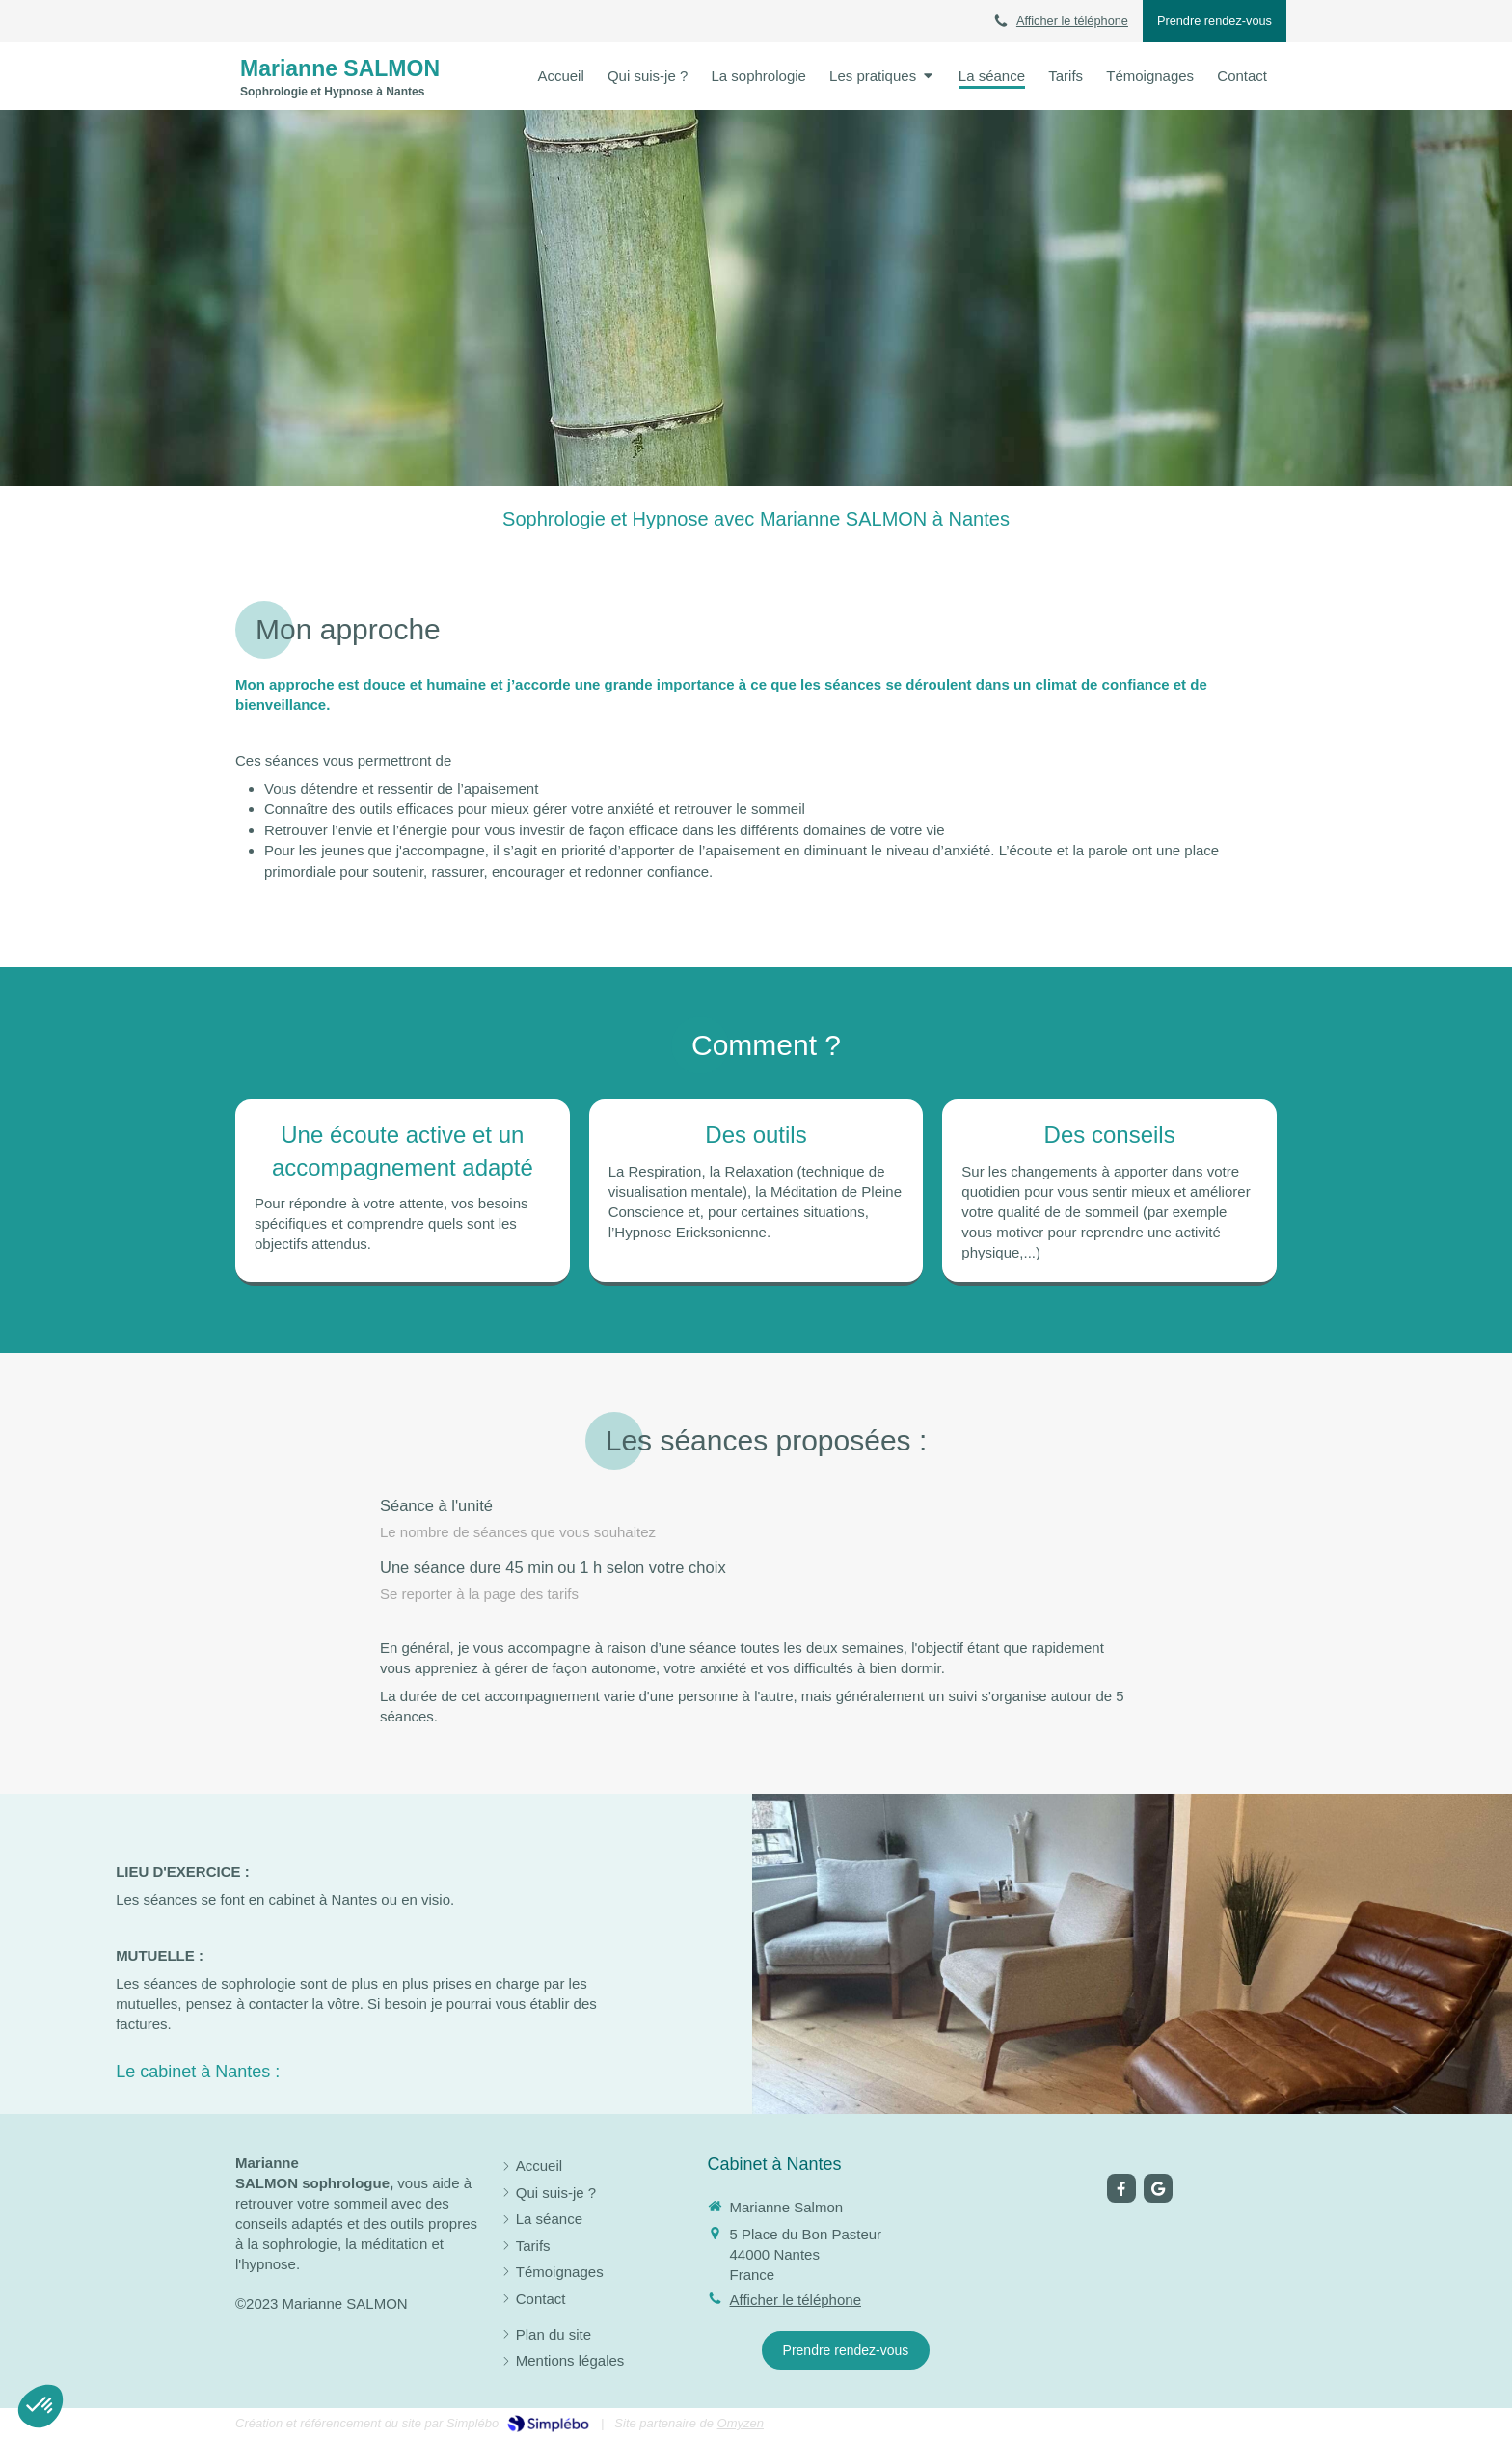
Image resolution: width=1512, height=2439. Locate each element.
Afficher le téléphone (1072, 21)
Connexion (1242, 2422)
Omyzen (740, 2423)
